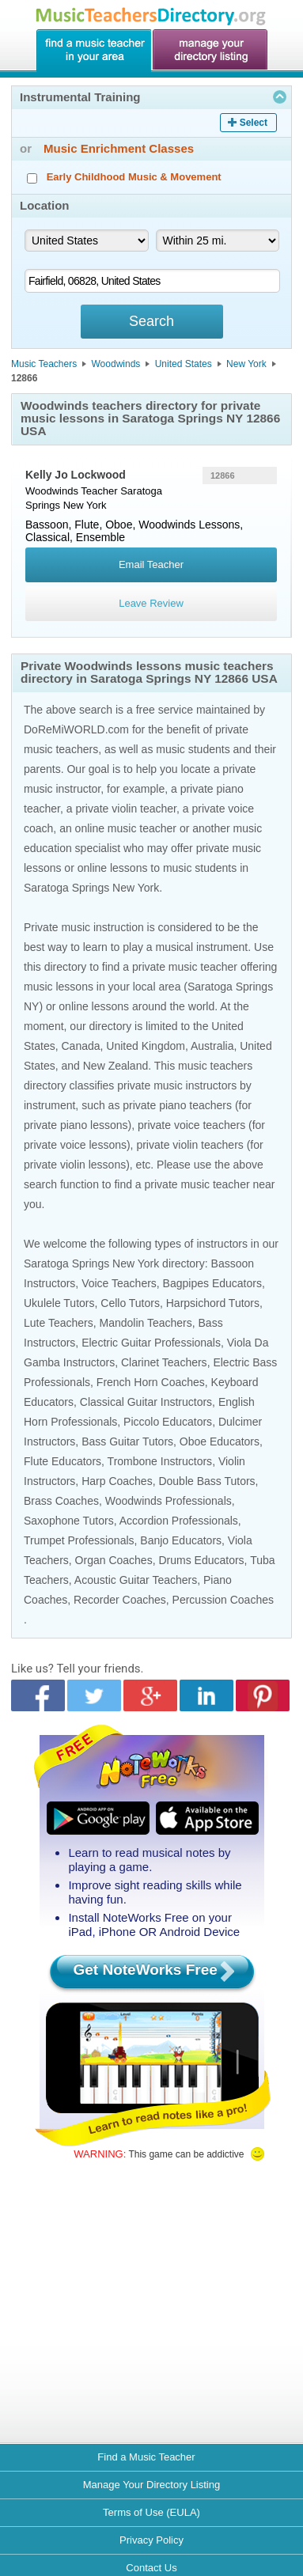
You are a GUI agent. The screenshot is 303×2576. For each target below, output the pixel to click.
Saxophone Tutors (69, 1520)
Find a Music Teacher (146, 2457)
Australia (212, 1046)
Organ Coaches (114, 1560)
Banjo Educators (181, 1540)
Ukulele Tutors (59, 1303)
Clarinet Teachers (164, 1362)
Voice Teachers (119, 1283)
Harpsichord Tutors (212, 1303)
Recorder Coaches (120, 1599)
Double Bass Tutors (206, 1481)
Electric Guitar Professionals (151, 1342)
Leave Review (151, 603)
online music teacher (125, 828)
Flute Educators (62, 1461)
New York (246, 363)
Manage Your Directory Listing (151, 2485)
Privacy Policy (151, 2540)
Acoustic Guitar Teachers (135, 1580)
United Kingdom (145, 1046)
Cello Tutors (130, 1303)
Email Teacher (151, 564)
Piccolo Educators (167, 1421)
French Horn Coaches (151, 1382)
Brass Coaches (61, 1500)
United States (183, 363)
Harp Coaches (117, 1481)
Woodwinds (116, 363)
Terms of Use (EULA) (151, 2512)
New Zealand (116, 1065)
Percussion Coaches (223, 1599)
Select (253, 122)
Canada (80, 1046)
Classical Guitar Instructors (146, 1402)
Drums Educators (201, 1560)
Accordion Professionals (178, 1520)
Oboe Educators (219, 1441)
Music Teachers (44, 363)
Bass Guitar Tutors (127, 1441)
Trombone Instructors (160, 1461)
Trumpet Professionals (79, 1540)
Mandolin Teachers (145, 1322)
